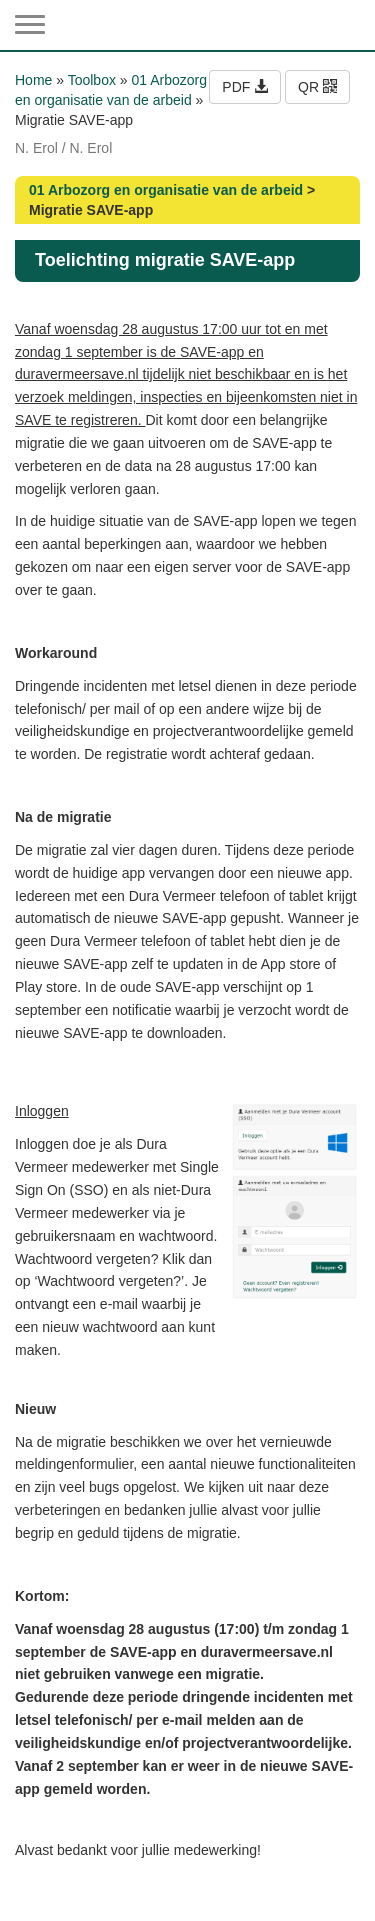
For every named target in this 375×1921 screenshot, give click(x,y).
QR (317, 87)
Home (33, 80)
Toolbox (92, 80)
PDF (245, 87)
